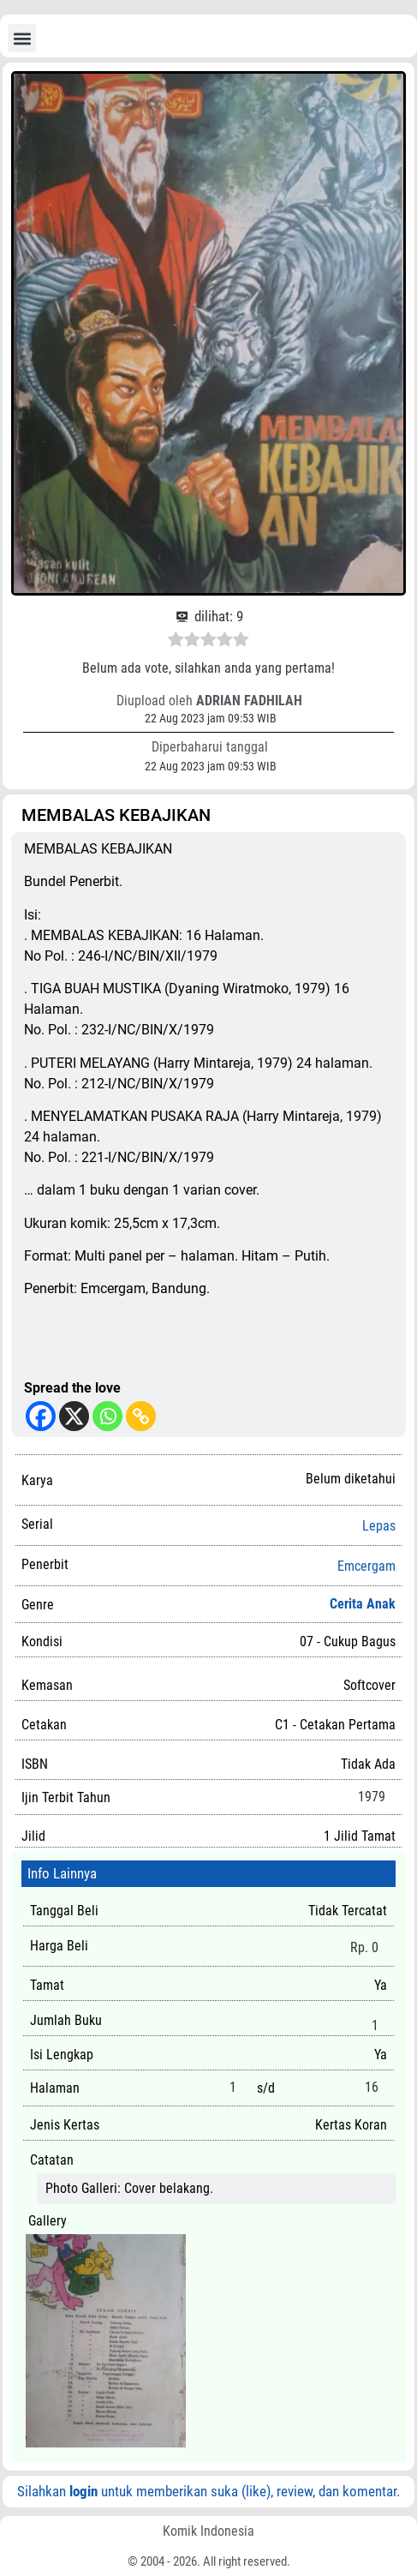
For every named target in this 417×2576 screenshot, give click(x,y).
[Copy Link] (141, 1416)
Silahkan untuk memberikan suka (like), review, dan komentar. (208, 2491)
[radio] (176, 642)
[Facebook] (41, 1416)
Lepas (379, 1526)
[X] (74, 1416)
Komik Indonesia (208, 2531)
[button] (22, 38)
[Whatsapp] (107, 1416)
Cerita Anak (363, 1604)
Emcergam (366, 1566)
